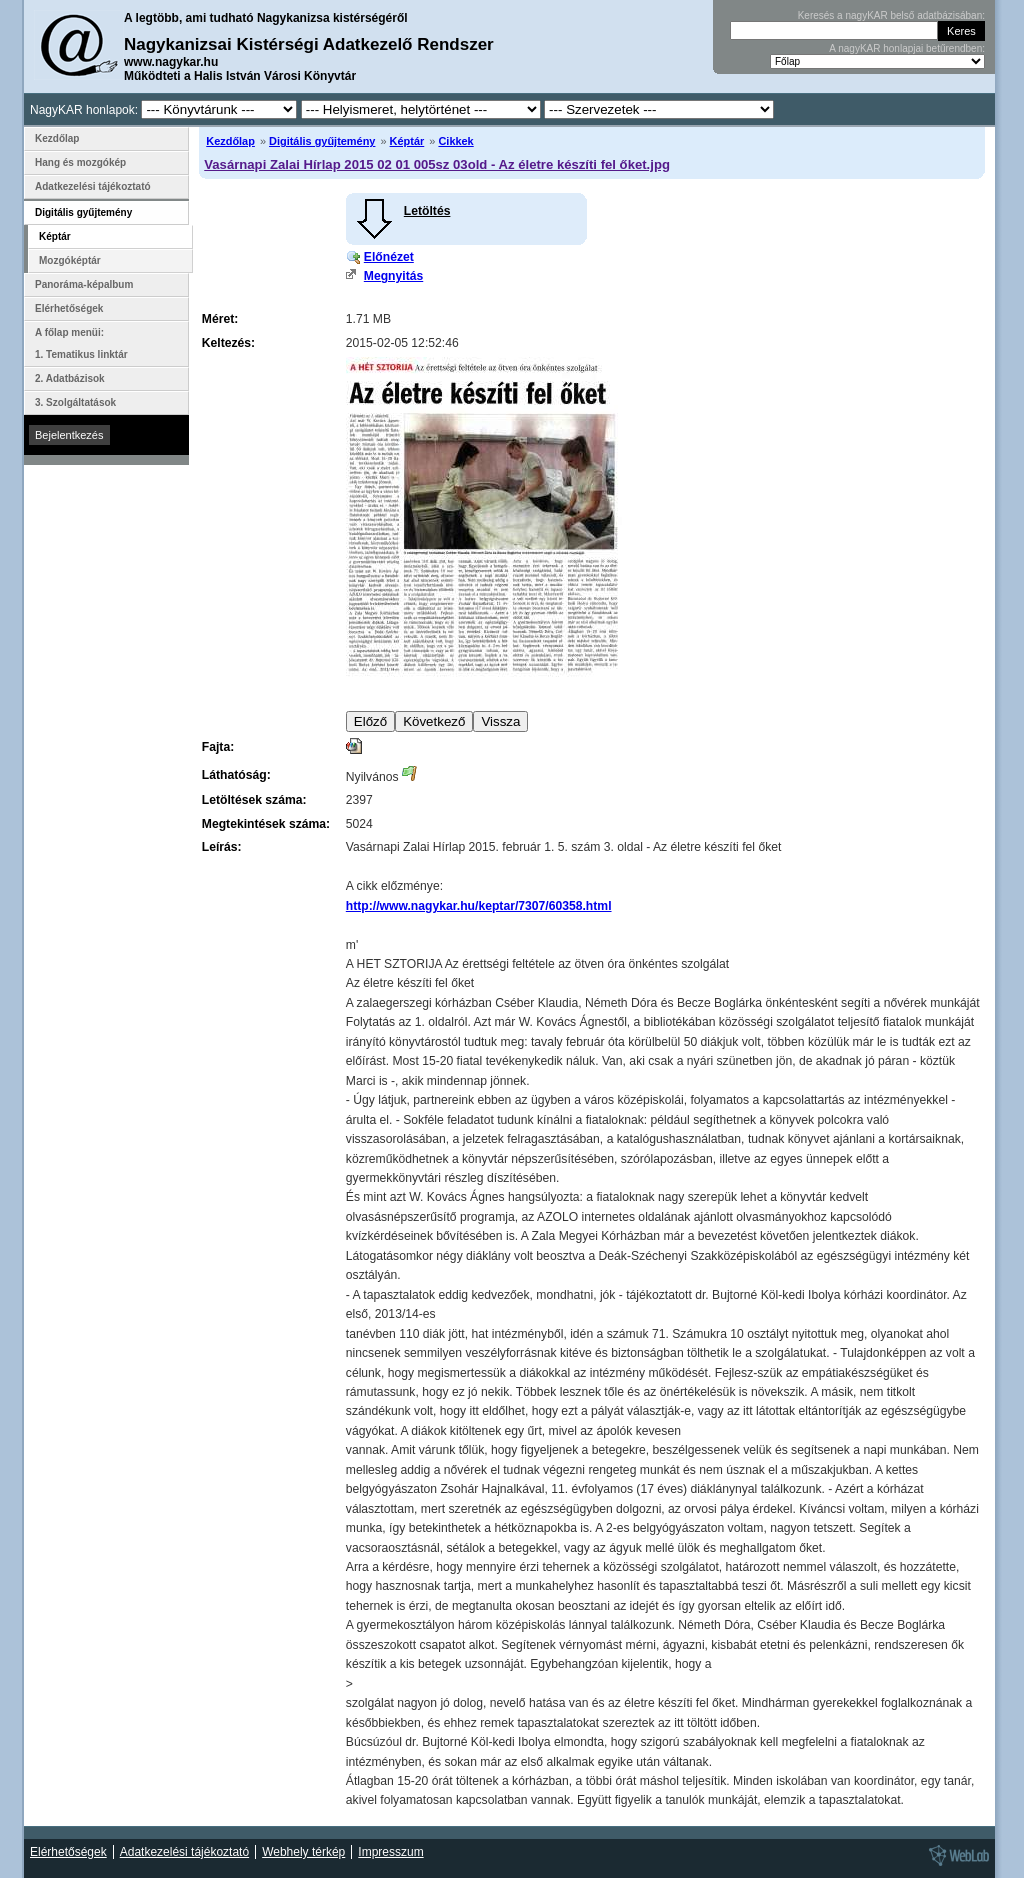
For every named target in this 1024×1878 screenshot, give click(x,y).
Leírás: (222, 847)
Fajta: (218, 747)
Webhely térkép (303, 1852)
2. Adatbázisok (70, 378)
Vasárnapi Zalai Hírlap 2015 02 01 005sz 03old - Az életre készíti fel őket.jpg (437, 164)
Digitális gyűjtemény (322, 141)
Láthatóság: (236, 775)
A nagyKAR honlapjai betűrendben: (907, 48)
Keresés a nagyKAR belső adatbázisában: (891, 15)
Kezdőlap (230, 141)
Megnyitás (393, 276)
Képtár (407, 141)
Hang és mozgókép (80, 162)
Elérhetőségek (69, 308)
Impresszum (390, 1852)
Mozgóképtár (70, 260)
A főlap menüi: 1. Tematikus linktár (81, 343)
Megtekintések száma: (266, 824)
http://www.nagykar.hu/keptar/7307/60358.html (479, 906)
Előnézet (389, 257)
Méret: (220, 319)
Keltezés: (228, 343)
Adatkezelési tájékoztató (93, 186)
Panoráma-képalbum (84, 284)
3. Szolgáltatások (75, 402)
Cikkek (455, 141)
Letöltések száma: (254, 800)
